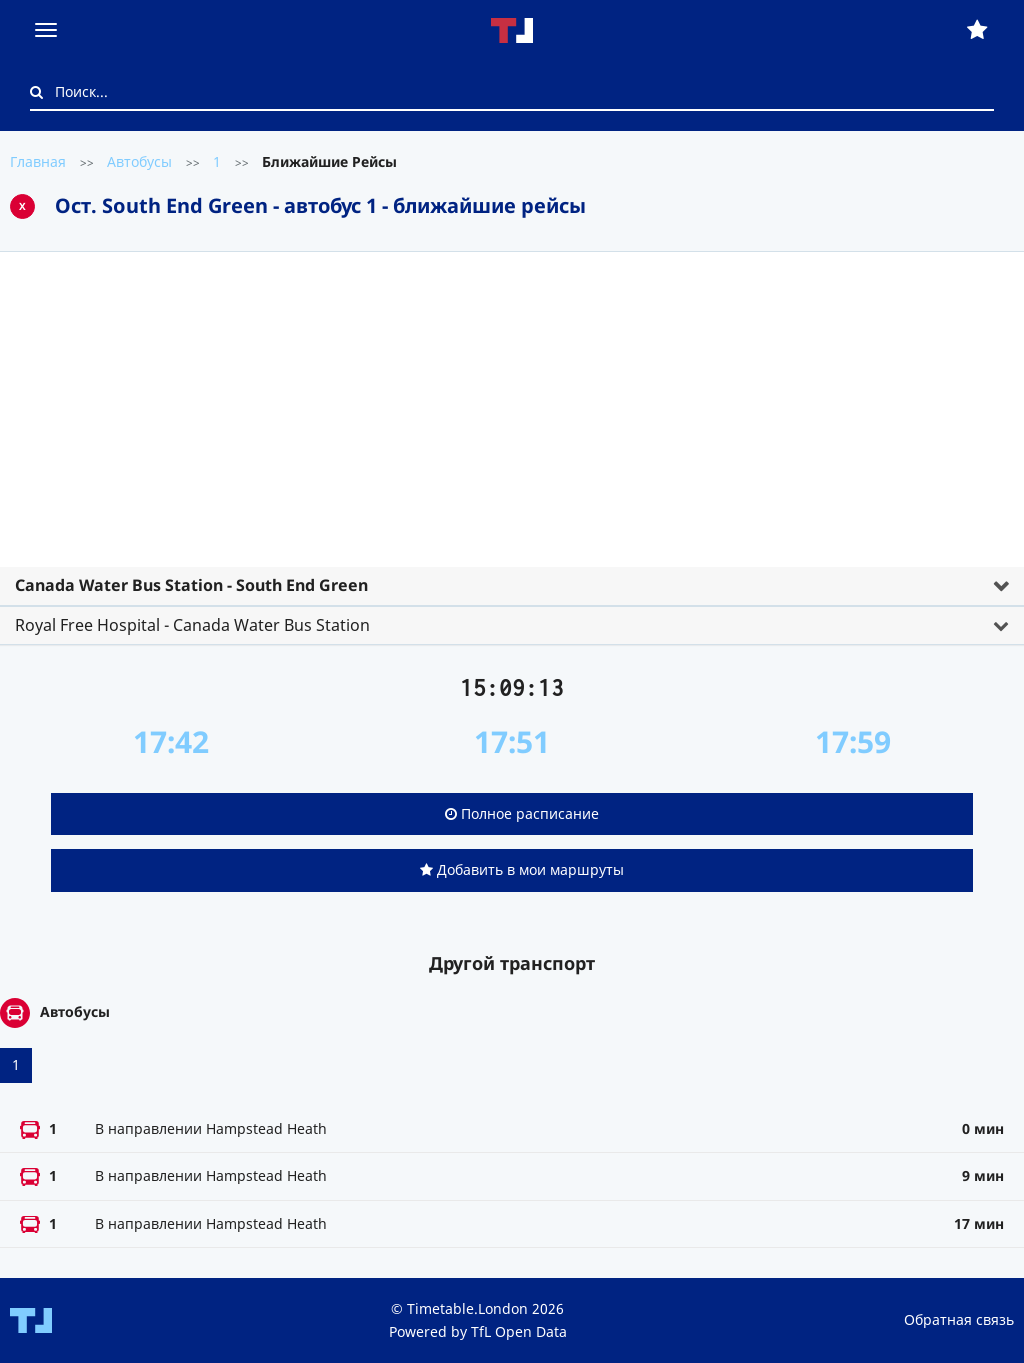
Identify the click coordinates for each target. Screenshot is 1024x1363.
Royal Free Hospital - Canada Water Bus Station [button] (192, 625)
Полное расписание (522, 813)
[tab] (512, 441)
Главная (38, 161)
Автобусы (139, 161)
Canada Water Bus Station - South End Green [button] (191, 585)
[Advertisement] (512, 417)
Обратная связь (959, 1319)
